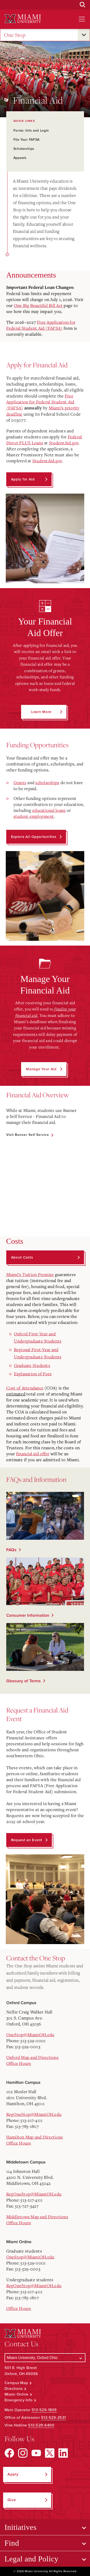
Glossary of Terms (23, 1681)
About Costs (22, 1257)
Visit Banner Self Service (27, 1135)
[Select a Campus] (45, 2357)
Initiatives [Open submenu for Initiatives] (20, 2527)
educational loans (49, 810)
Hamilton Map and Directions (34, 2137)
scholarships (47, 782)
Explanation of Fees (33, 1374)
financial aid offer (32, 1453)
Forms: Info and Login (31, 130)
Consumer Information (27, 1615)
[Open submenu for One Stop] (84, 35)
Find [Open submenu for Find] (12, 2543)
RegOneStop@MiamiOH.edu (34, 2114)
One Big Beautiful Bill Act (38, 305)
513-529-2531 (53, 2417)
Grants (20, 782)
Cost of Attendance (25, 1388)
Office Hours (18, 2063)
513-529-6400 (41, 2425)
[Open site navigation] (81, 19)
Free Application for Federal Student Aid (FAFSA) (41, 325)
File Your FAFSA (26, 140)
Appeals (20, 158)
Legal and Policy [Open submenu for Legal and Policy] (32, 2558)
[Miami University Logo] (23, 18)
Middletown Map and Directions (37, 2216)
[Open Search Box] (82, 5)
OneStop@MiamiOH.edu (30, 2034)
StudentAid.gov (64, 443)
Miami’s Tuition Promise (30, 1274)
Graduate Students (32, 1365)
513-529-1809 (44, 2410)
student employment (33, 816)
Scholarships (23, 149)
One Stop (14, 35)
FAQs (11, 1549)
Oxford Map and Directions (32, 2057)
